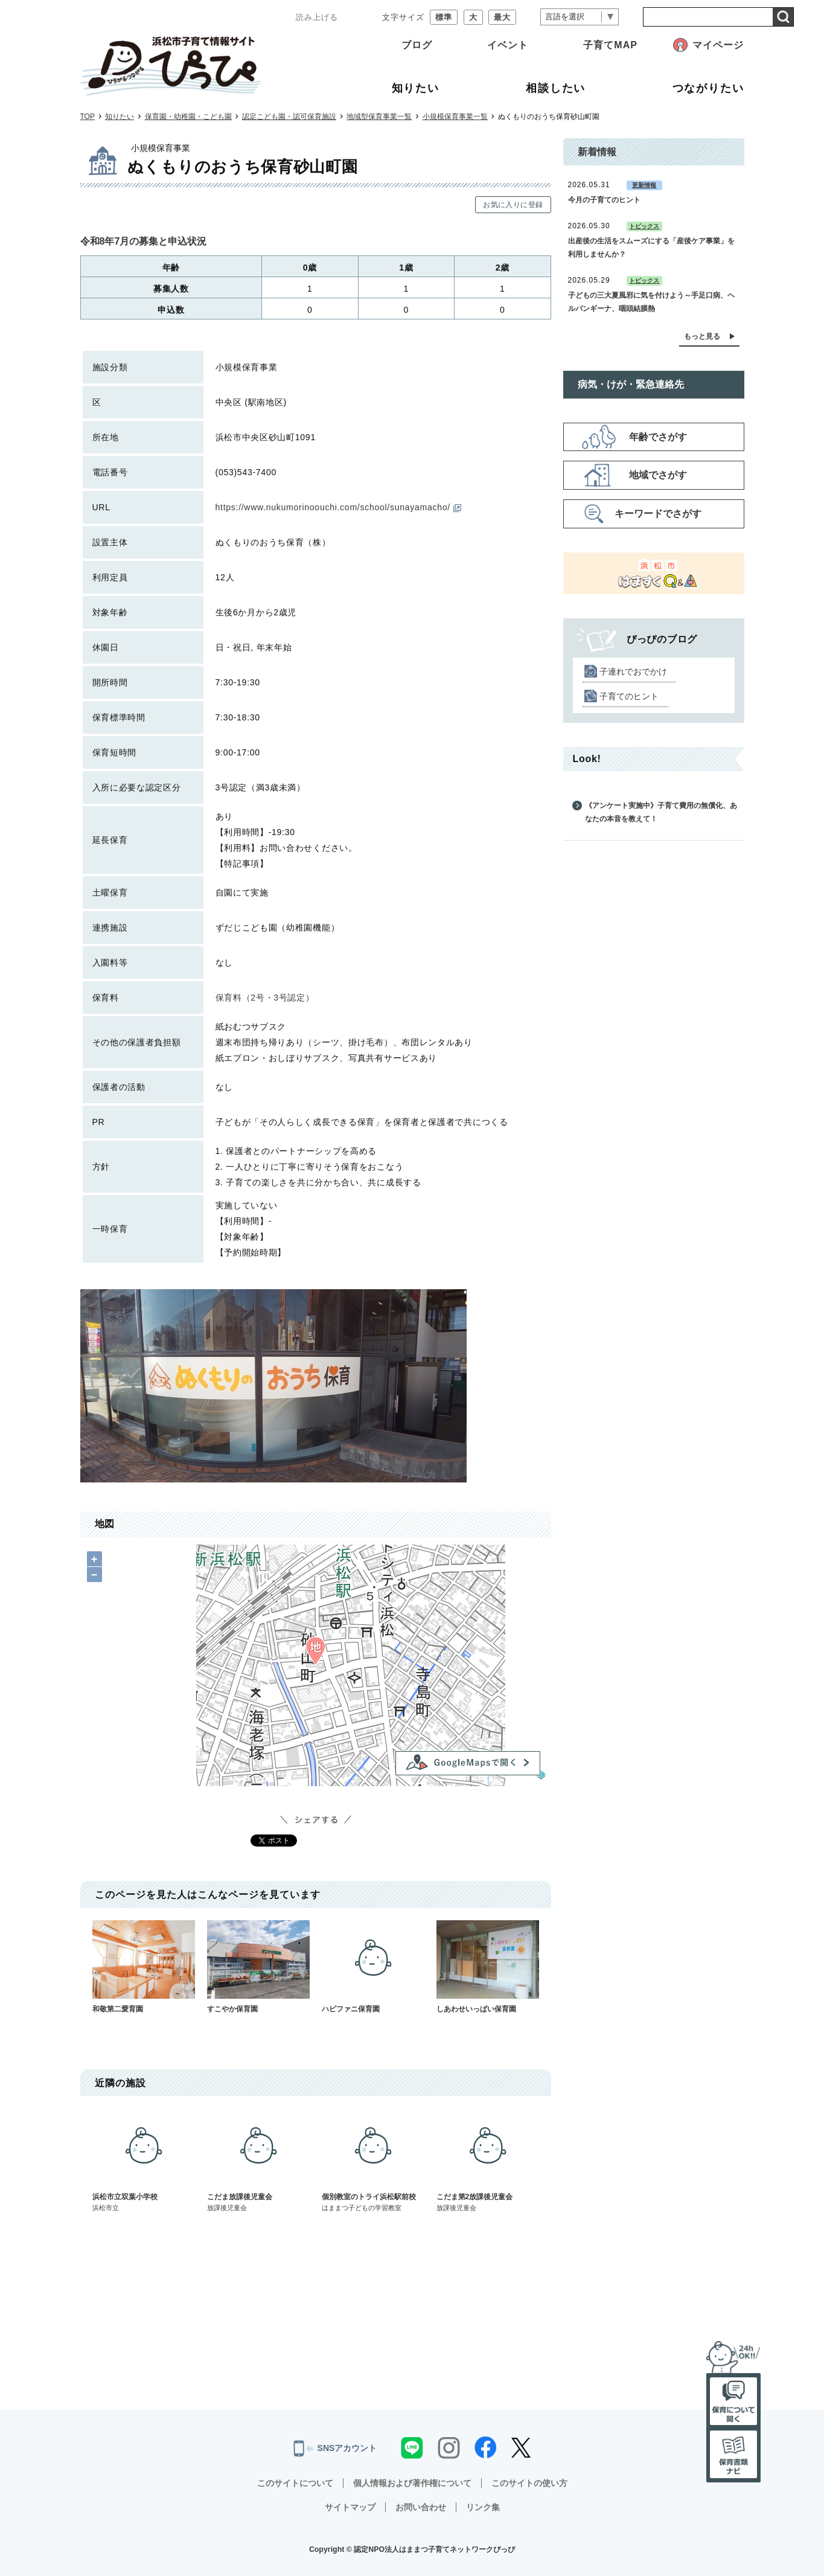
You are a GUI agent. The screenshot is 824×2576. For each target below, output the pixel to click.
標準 (443, 17)
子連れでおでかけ (633, 671)
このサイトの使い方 (529, 2483)
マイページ (718, 45)
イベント (507, 45)
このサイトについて (295, 2483)
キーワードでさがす (658, 513)
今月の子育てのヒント (604, 200)
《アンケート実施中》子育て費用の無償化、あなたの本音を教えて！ (661, 812)
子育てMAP (610, 45)
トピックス (644, 226)
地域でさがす (658, 475)
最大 (502, 17)
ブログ (416, 45)
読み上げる (317, 17)
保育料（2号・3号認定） (265, 997)
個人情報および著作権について (412, 2483)
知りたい (119, 116)
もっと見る (702, 336)
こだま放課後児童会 (258, 2160)
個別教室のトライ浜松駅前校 (373, 2160)
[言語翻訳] (579, 17)
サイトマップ (350, 2507)
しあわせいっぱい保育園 (487, 1966)
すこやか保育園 (258, 1966)
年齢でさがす (658, 437)
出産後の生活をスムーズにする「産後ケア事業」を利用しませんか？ (651, 247)
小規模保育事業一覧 (455, 116)
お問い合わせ (420, 2507)
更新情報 (644, 185)
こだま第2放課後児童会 (487, 2160)
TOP (87, 116)
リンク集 (483, 2507)
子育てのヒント (629, 696)
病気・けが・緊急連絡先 (631, 384)
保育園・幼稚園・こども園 (188, 116)
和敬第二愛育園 (143, 1966)
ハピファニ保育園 (373, 1966)
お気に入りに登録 (513, 204)
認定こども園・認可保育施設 (289, 116)
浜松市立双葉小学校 (143, 2160)
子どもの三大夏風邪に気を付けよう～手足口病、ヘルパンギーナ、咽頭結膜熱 (651, 302)
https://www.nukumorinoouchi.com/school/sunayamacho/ (338, 507)
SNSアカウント (335, 2448)
